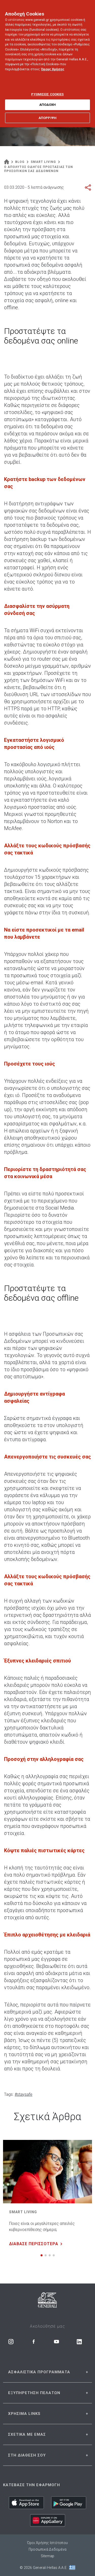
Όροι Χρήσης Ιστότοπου (47, 2543)
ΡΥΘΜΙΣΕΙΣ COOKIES (47, 90)
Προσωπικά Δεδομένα (48, 2549)
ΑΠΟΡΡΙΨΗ (47, 113)
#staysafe (23, 2094)
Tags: (8, 2094)
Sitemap (47, 2556)
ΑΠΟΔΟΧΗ (47, 100)
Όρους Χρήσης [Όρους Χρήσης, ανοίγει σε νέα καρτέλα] (52, 64)
